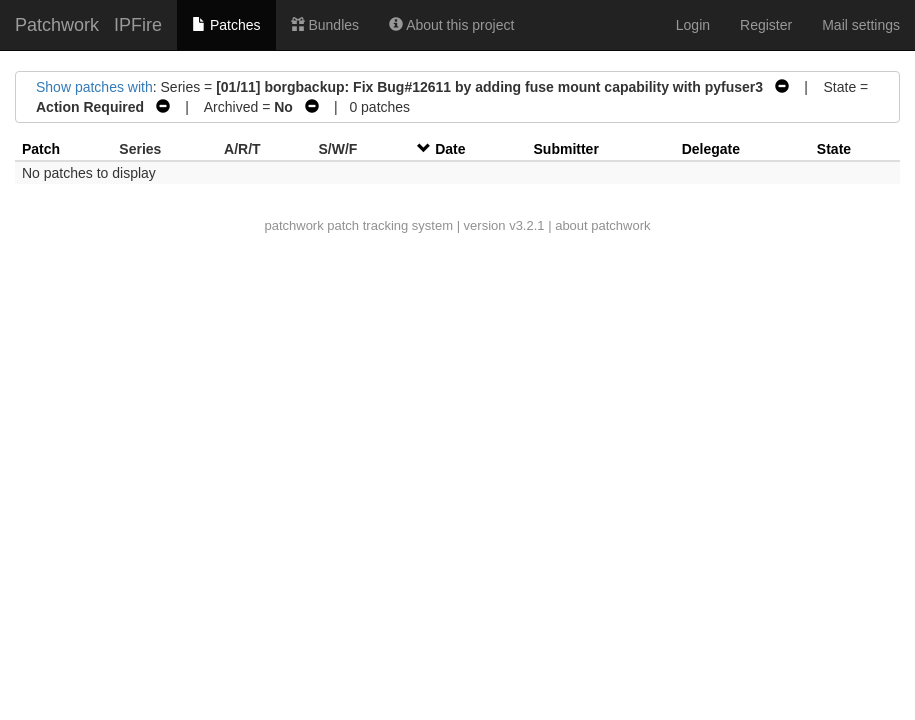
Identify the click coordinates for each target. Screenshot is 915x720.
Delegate (711, 149)
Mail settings (861, 25)
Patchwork (57, 25)
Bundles (325, 25)
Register (766, 25)
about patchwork (602, 225)
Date (450, 149)
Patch (41, 149)
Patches (226, 25)
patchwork (293, 225)
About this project (451, 25)
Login (693, 25)
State (834, 149)
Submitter (566, 149)
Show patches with (94, 87)
